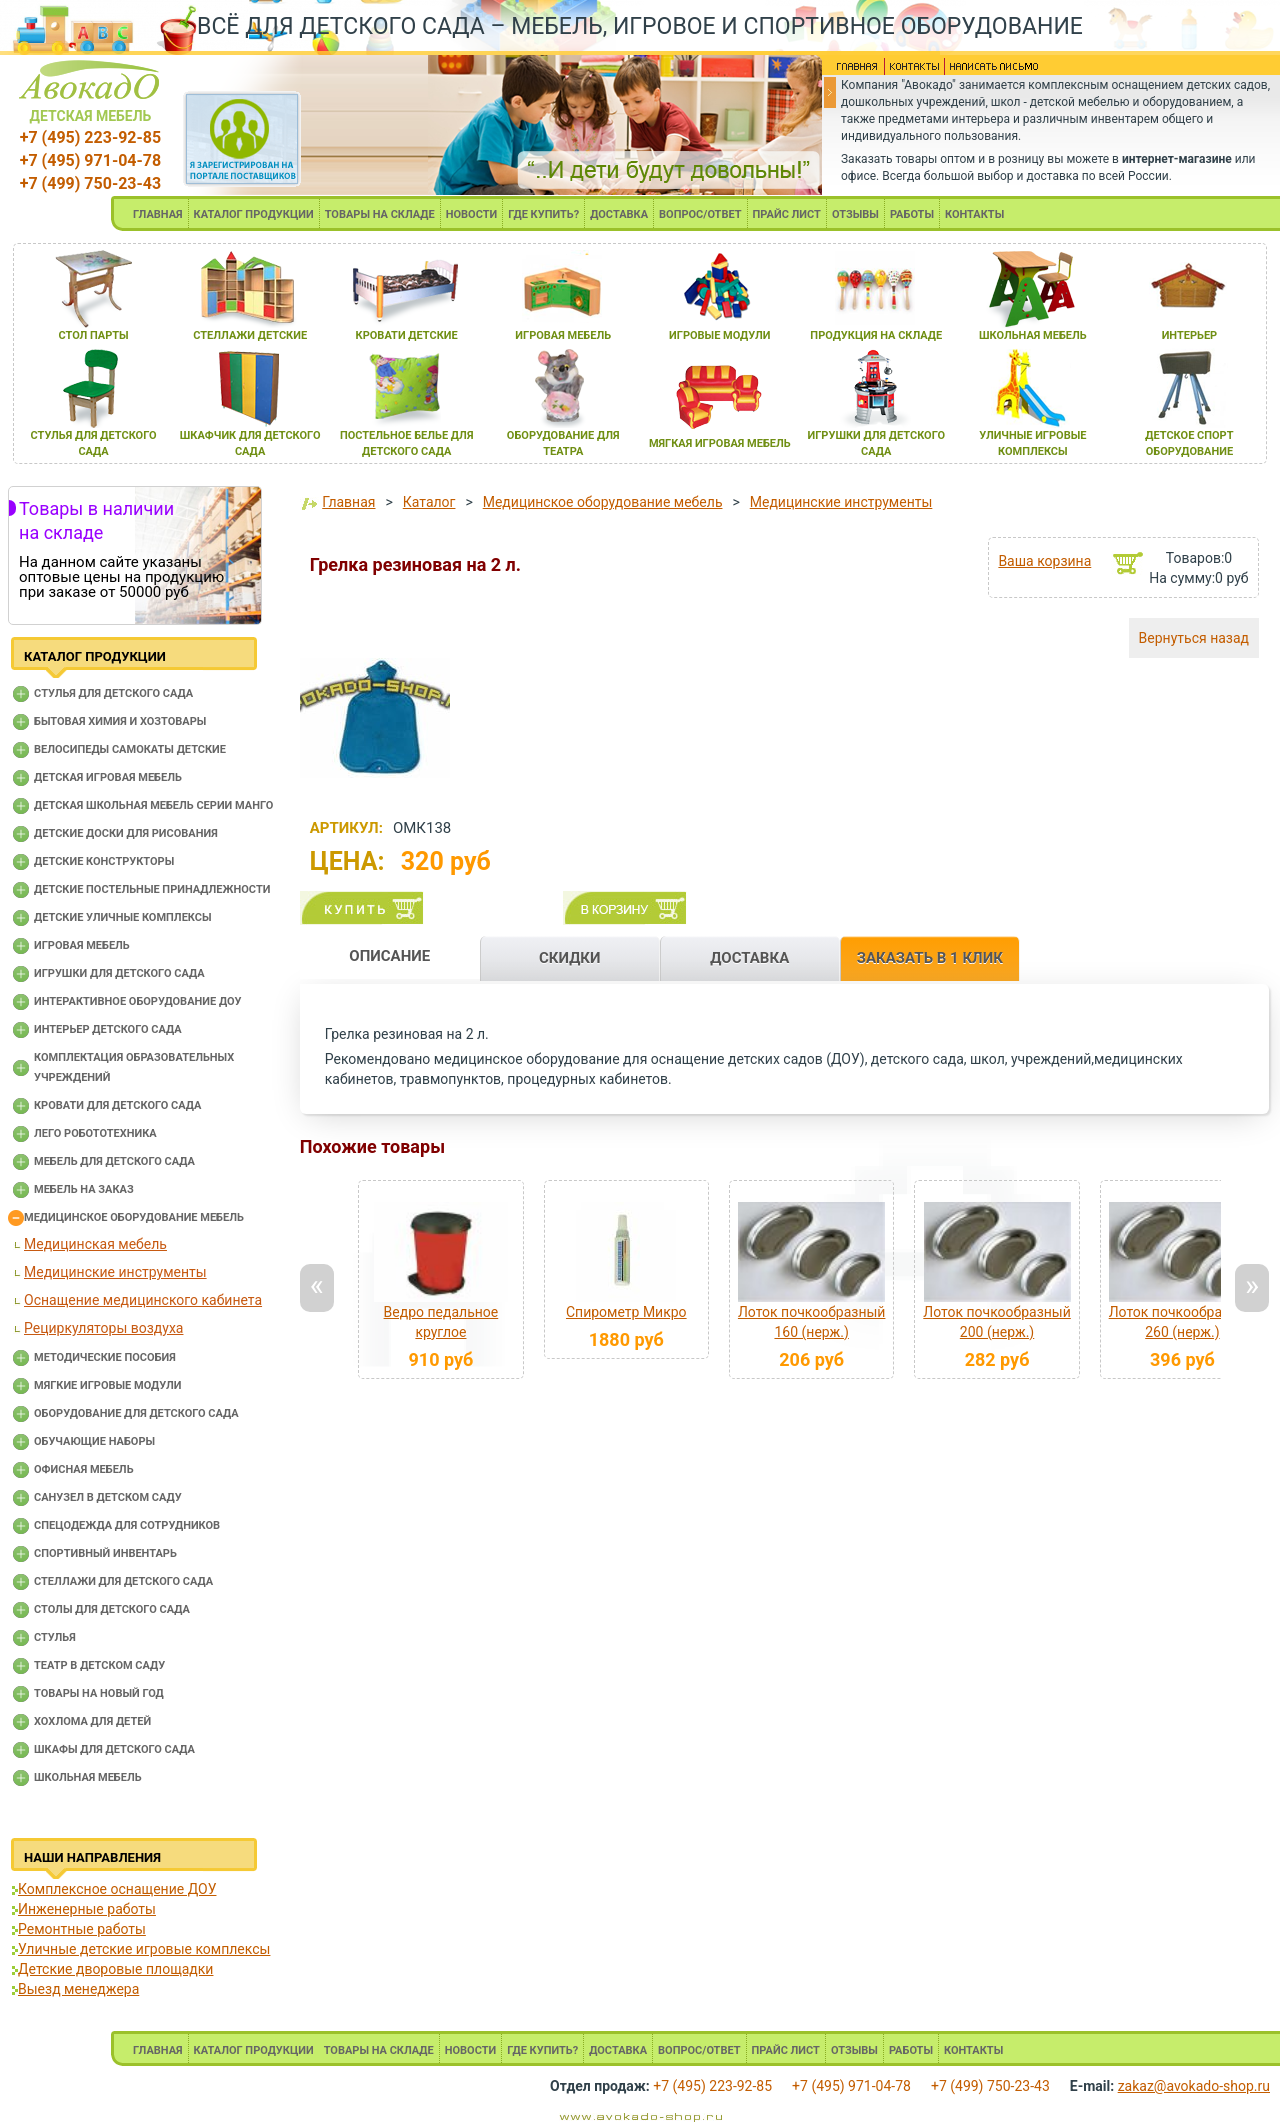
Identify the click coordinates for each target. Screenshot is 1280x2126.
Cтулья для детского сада (113, 693)
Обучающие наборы (94, 1441)
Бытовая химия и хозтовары (120, 721)
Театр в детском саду (99, 1665)
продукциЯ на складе (876, 335)
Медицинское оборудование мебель (134, 1217)
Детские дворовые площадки (115, 1969)
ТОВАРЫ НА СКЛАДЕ (380, 214)
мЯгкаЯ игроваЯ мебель (720, 443)
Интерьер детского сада (108, 1029)
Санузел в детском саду (108, 1497)
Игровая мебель (82, 945)
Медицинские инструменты (115, 1272)
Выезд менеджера (78, 1989)
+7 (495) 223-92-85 (90, 137)
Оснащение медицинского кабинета (143, 1300)
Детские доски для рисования (126, 833)
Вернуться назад (1194, 638)
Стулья (55, 1637)
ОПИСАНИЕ (389, 956)
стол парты (93, 335)
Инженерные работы (87, 1909)
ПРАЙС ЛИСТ (787, 214)
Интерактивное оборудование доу (138, 1001)
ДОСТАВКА (619, 214)
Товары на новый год (99, 1693)
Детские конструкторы (104, 861)
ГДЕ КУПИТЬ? (543, 214)
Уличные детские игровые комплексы (144, 1949)
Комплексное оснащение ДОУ (117, 1889)
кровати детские (407, 335)
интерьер (1190, 335)
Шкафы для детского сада (114, 1749)
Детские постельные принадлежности (152, 889)
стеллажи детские (250, 335)
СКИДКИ (570, 958)
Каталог (429, 502)
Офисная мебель (84, 1469)
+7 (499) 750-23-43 (90, 183)
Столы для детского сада (112, 1609)
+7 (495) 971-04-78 (90, 160)
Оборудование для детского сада (136, 1413)
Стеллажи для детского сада (123, 1581)
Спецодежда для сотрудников (127, 1525)
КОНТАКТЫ (974, 214)
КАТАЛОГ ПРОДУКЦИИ (254, 214)
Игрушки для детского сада (119, 973)
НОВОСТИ (472, 214)
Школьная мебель (88, 1777)
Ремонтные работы (82, 1929)
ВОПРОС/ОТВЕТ (700, 214)
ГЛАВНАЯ (158, 214)
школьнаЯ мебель (1033, 335)
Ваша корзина (1044, 561)
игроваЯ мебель (563, 335)
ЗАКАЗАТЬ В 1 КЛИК (930, 958)
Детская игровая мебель (108, 777)
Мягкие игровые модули (107, 1385)
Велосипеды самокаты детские (130, 749)
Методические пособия (105, 1357)
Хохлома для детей (92, 1721)
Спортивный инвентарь (105, 1553)
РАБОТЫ (912, 214)
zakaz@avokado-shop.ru (1194, 2086)
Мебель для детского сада (114, 1161)
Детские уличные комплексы (123, 917)
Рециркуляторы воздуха (103, 1328)
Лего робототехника (95, 1133)
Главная (348, 502)
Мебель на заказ (84, 1189)
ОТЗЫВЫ (855, 214)
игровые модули (719, 335)
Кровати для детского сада (117, 1105)
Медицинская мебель (95, 1244)
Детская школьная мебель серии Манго (153, 805)
